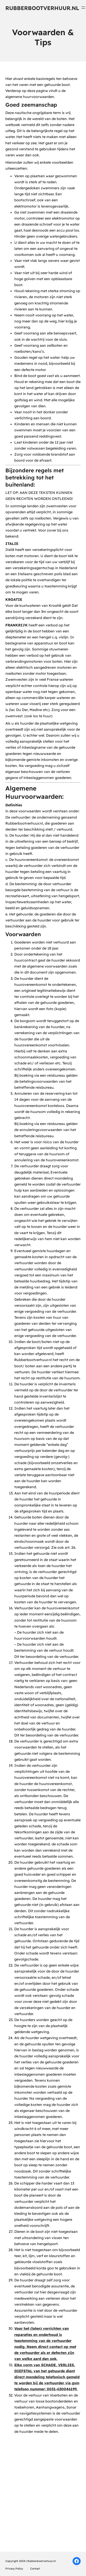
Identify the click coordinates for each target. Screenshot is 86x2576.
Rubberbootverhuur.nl (42, 8)
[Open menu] (83, 7)
